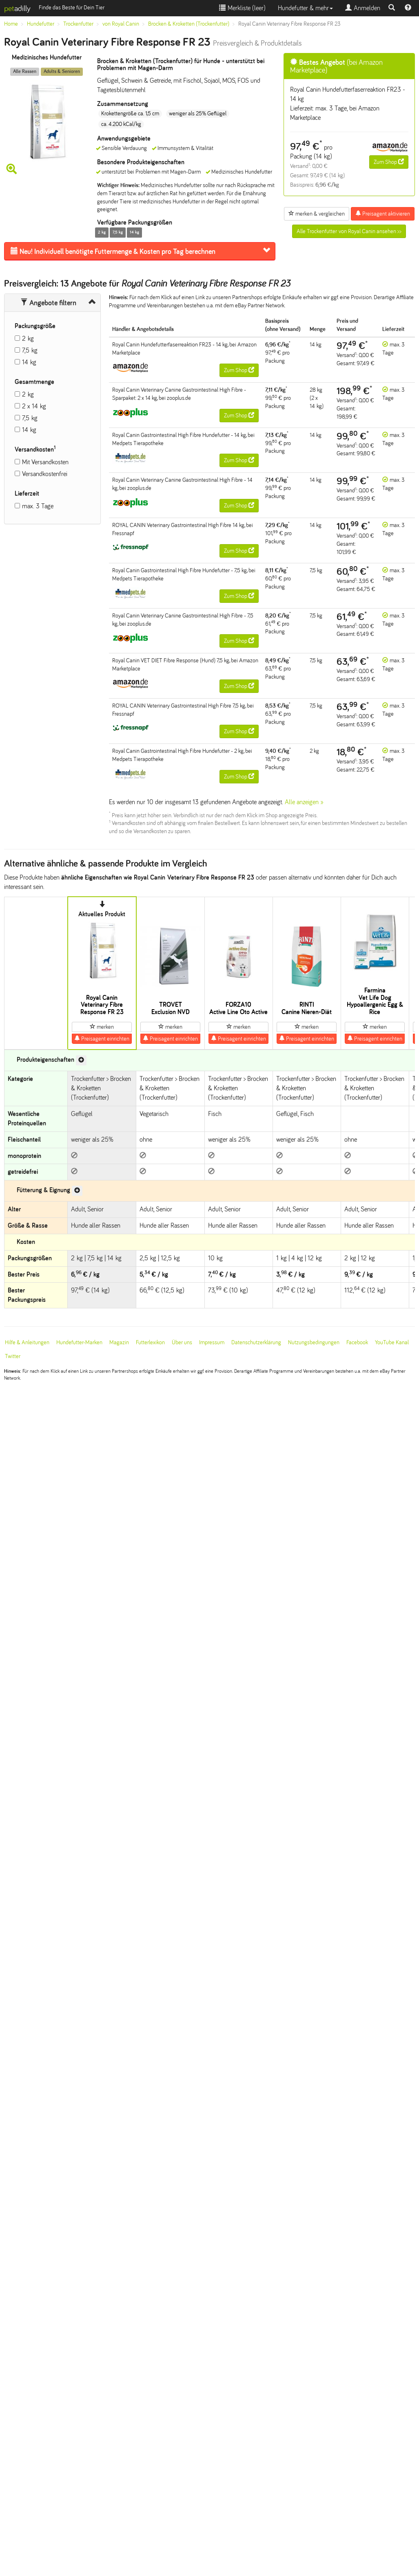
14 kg (29, 362)
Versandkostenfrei (44, 473)
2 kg (28, 338)
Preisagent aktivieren (382, 213)
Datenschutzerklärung (256, 1342)
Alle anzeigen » (304, 801)
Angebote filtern (48, 303)
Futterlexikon (150, 1342)
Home (11, 24)
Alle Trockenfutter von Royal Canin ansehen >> (349, 231)
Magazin (119, 1342)
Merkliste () (242, 7)
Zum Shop (389, 162)
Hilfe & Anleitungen (27, 1342)
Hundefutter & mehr (305, 7)
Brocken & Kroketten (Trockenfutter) (188, 24)
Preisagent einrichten (101, 1038)
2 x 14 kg (34, 406)
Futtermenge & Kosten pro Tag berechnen (113, 251)
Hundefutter (40, 24)
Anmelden (362, 7)
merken (102, 1026)
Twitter (12, 1356)
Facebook (357, 1342)
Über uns (182, 1342)
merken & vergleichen (316, 213)
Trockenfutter (78, 24)
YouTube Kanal (392, 1342)
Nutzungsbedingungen (313, 1342)
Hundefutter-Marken (79, 1342)
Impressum (211, 1342)
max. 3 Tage (37, 506)
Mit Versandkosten (45, 462)
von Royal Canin (120, 24)
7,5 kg (30, 350)
